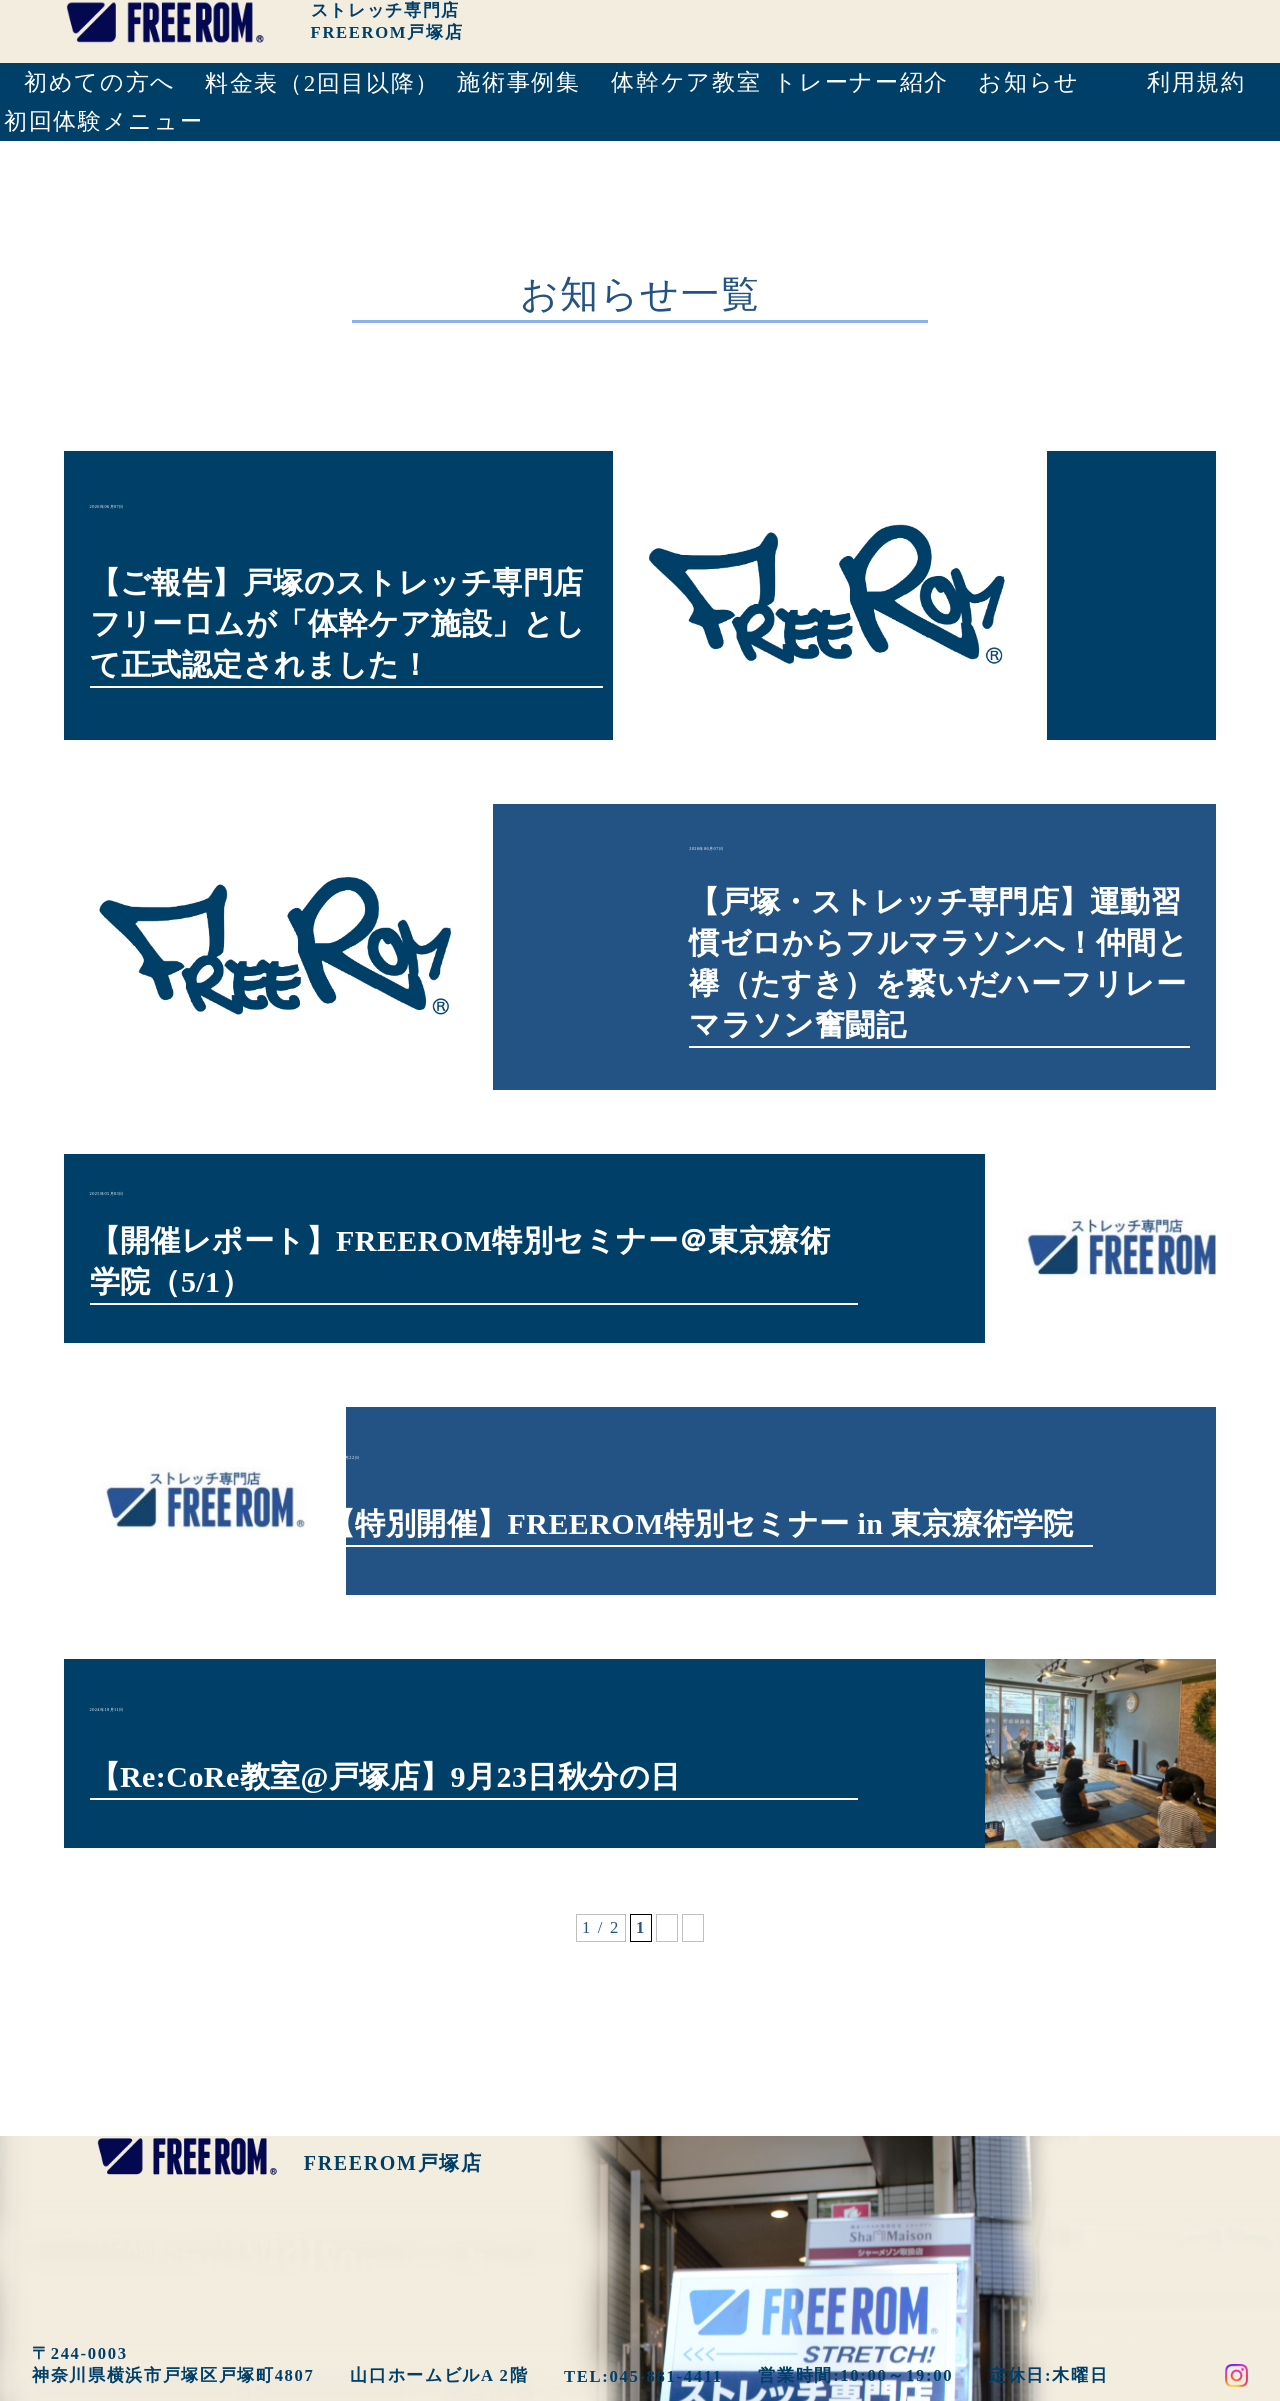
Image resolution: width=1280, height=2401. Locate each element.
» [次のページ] (693, 1852)
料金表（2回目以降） (320, 83)
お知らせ (1029, 82)
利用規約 (1196, 82)
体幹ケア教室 (686, 82)
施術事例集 (518, 82)
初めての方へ (100, 82)
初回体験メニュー (102, 121)
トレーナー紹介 (859, 82)
